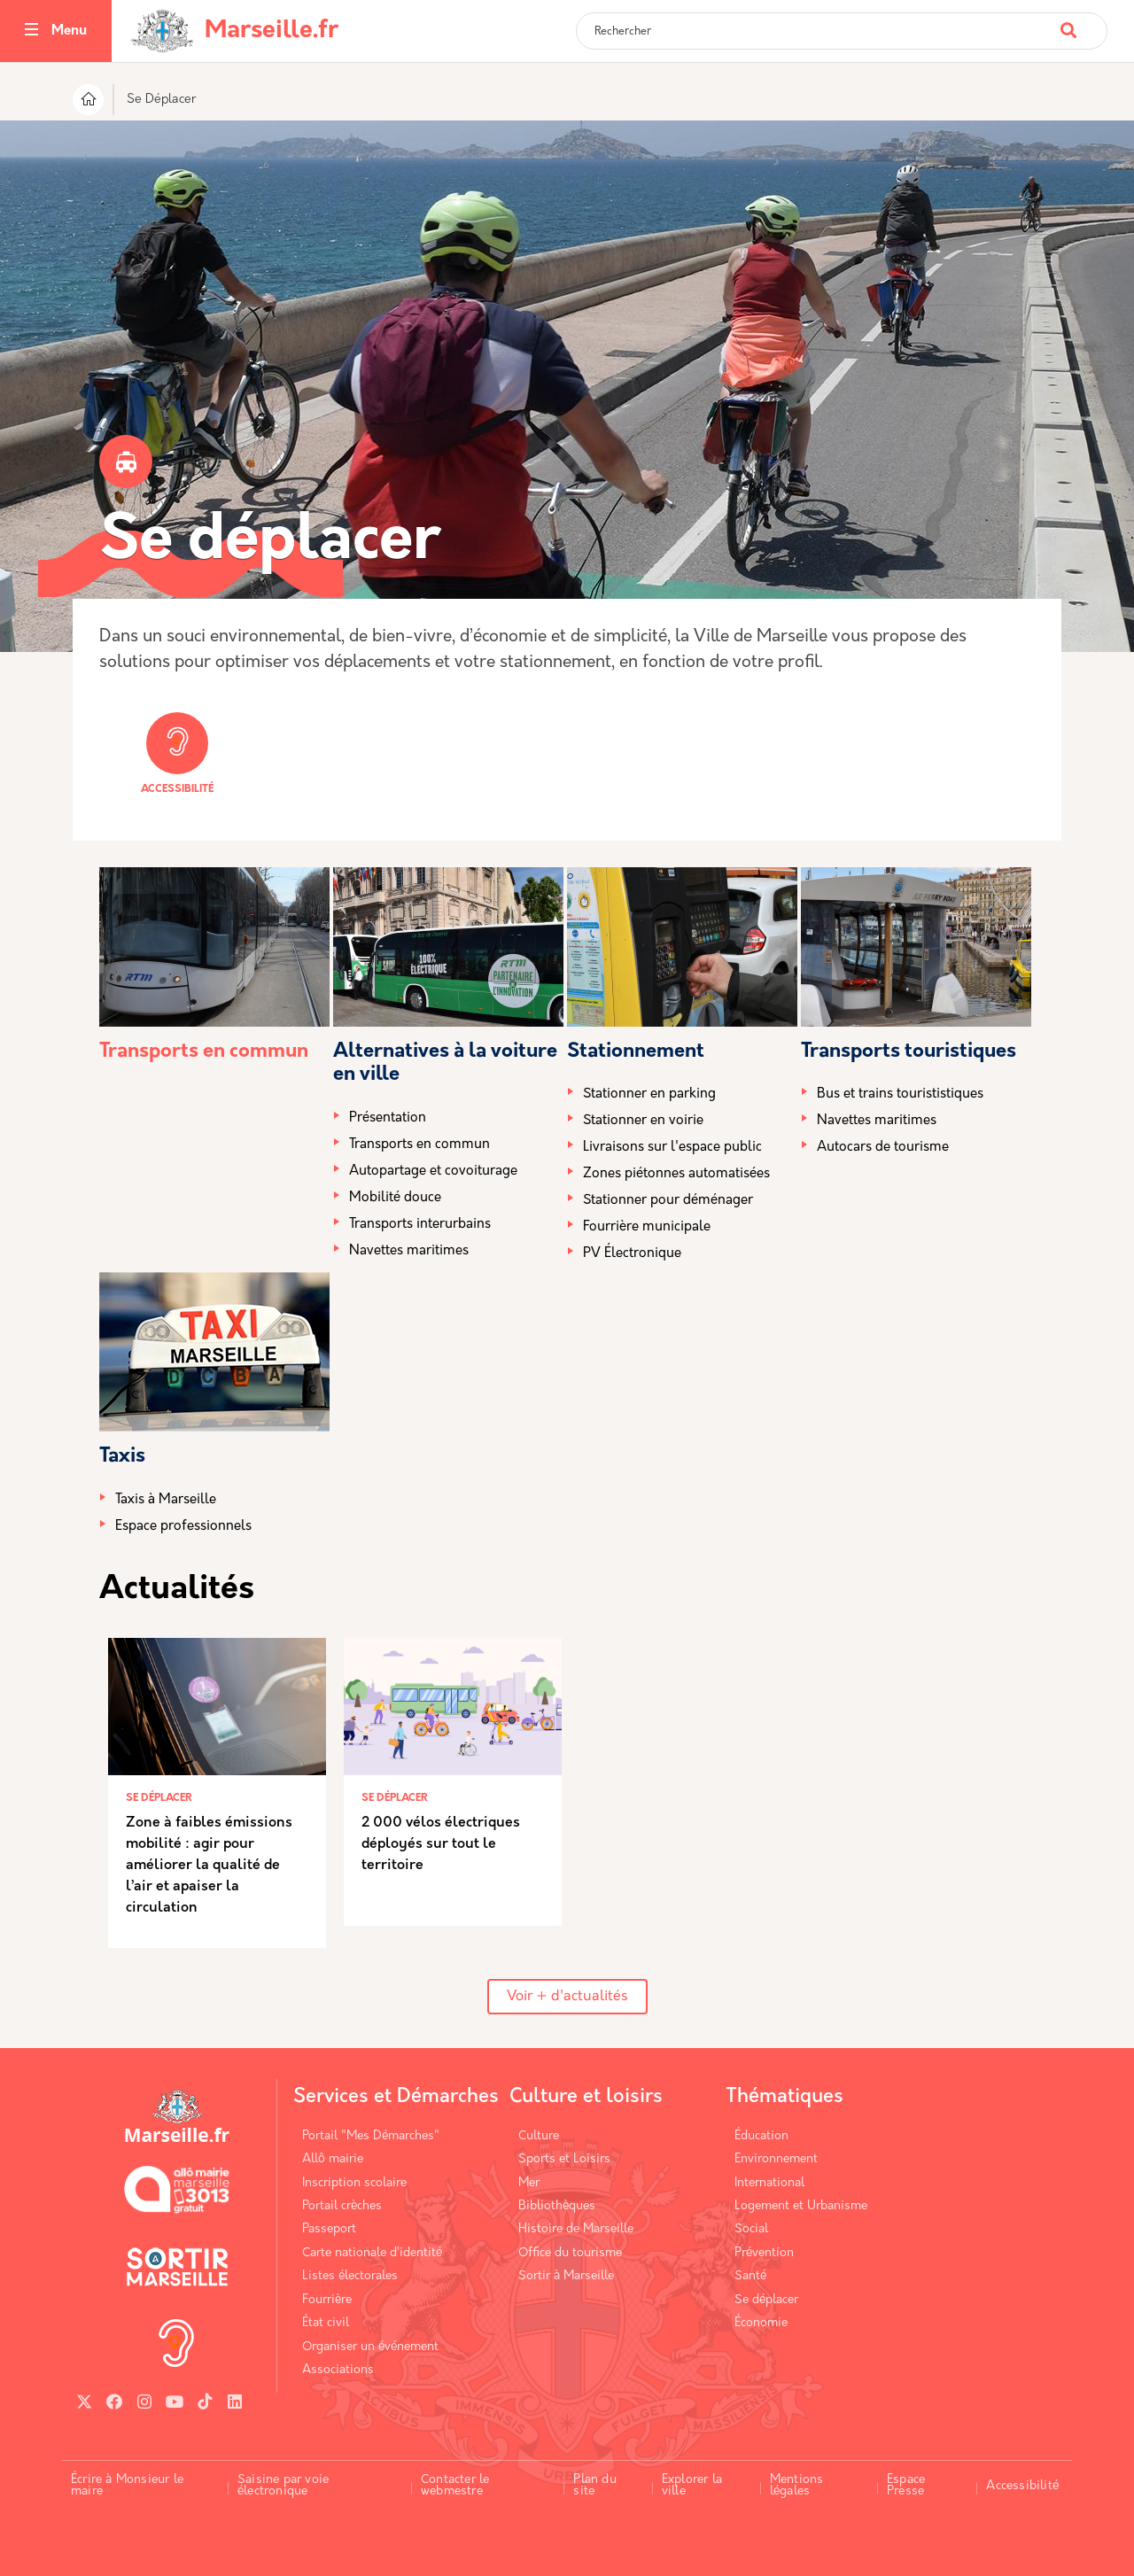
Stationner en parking (649, 1094)
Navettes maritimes (409, 1251)
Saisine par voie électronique (283, 2486)
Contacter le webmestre (455, 2486)
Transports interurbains (420, 1224)
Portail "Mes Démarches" (370, 2136)
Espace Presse (906, 2486)
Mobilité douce (395, 1198)
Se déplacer (766, 2300)
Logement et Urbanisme (800, 2206)
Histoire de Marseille (575, 2229)
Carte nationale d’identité (372, 2253)
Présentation (387, 1118)
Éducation (761, 2136)
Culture (538, 2136)
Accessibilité (177, 753)
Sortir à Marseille (566, 2276)
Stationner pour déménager (668, 1200)
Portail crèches (342, 2206)
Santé (750, 2276)
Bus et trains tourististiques (900, 1094)
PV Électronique (632, 1254)
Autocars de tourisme (883, 1147)
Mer (529, 2183)
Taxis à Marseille (165, 1500)
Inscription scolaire (354, 2183)
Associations (338, 2370)
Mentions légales (797, 2486)
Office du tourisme (570, 2253)
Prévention (764, 2253)
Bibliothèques (556, 2206)
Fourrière (327, 2300)
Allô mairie (332, 2159)
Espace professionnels (183, 1526)
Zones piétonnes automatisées (676, 1174)
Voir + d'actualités (567, 1997)
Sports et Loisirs (564, 2159)
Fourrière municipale (647, 1227)
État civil (325, 2323)
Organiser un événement (370, 2347)
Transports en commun (203, 1052)
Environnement (776, 2159)
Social (751, 2229)
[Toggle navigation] (31, 31)
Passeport (329, 2229)
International (769, 2183)
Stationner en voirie (643, 1121)
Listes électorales (350, 2276)
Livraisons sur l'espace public (672, 1147)
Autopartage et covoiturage (433, 1171)
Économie (761, 2323)
